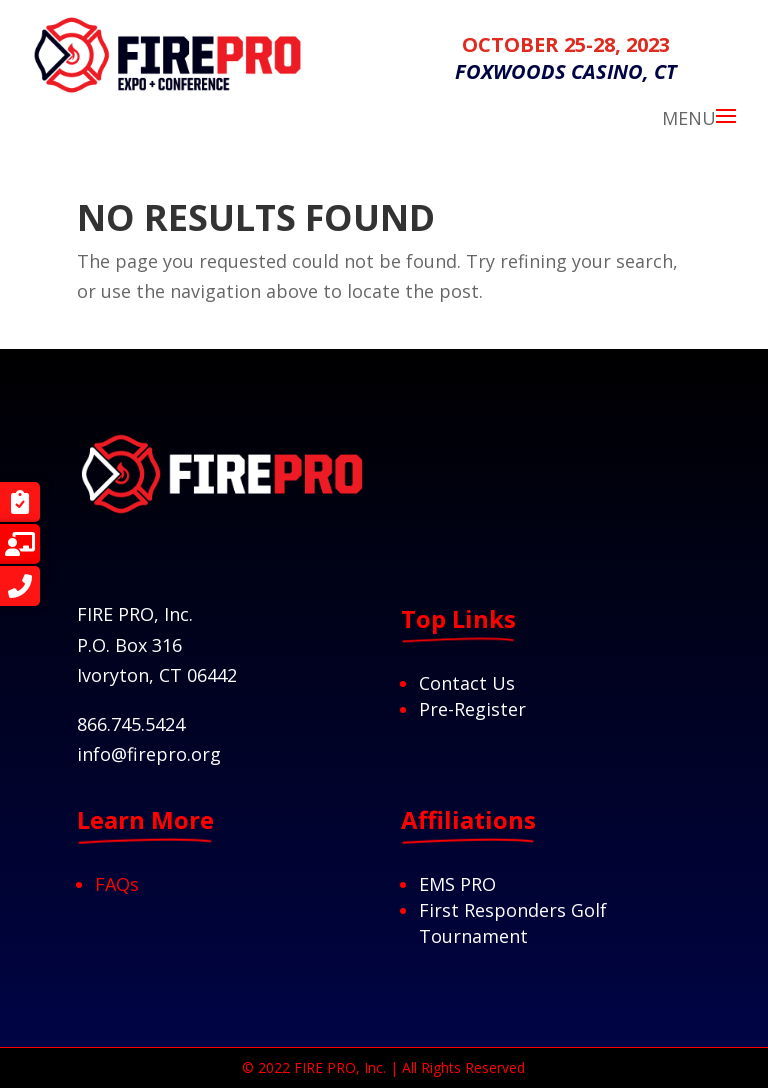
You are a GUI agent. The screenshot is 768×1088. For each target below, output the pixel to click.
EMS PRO (457, 884)
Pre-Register (472, 709)
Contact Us (467, 683)
